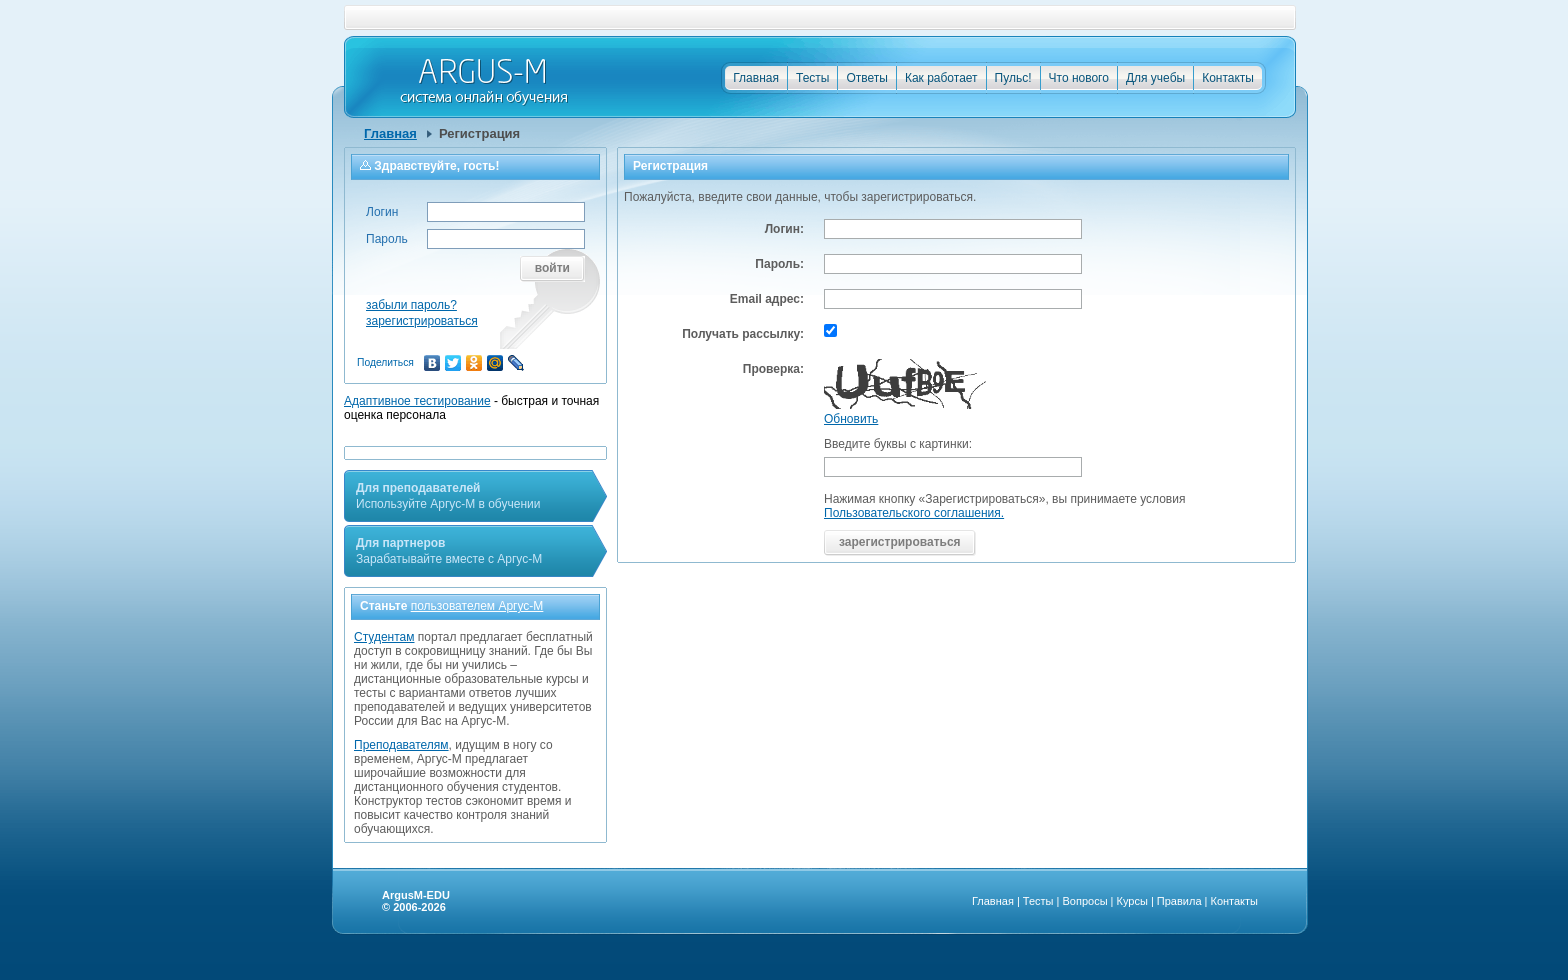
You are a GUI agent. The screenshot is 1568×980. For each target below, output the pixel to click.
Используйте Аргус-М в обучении (448, 496)
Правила (1179, 901)
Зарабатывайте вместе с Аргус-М (449, 551)
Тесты (812, 78)
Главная (756, 78)
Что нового (1079, 78)
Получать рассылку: (743, 334)
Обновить (851, 419)
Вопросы (1084, 901)
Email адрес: (767, 299)
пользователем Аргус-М (477, 606)
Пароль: (779, 264)
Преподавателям (401, 745)
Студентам (384, 637)
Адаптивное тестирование (417, 401)
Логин (382, 212)
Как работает (941, 78)
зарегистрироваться (422, 321)
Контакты (1228, 78)
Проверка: (773, 369)
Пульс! (1013, 78)
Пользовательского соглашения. (914, 513)
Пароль (387, 239)
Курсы (1132, 901)
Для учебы (1155, 78)
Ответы (866, 78)
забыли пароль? (411, 305)
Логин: (784, 229)
